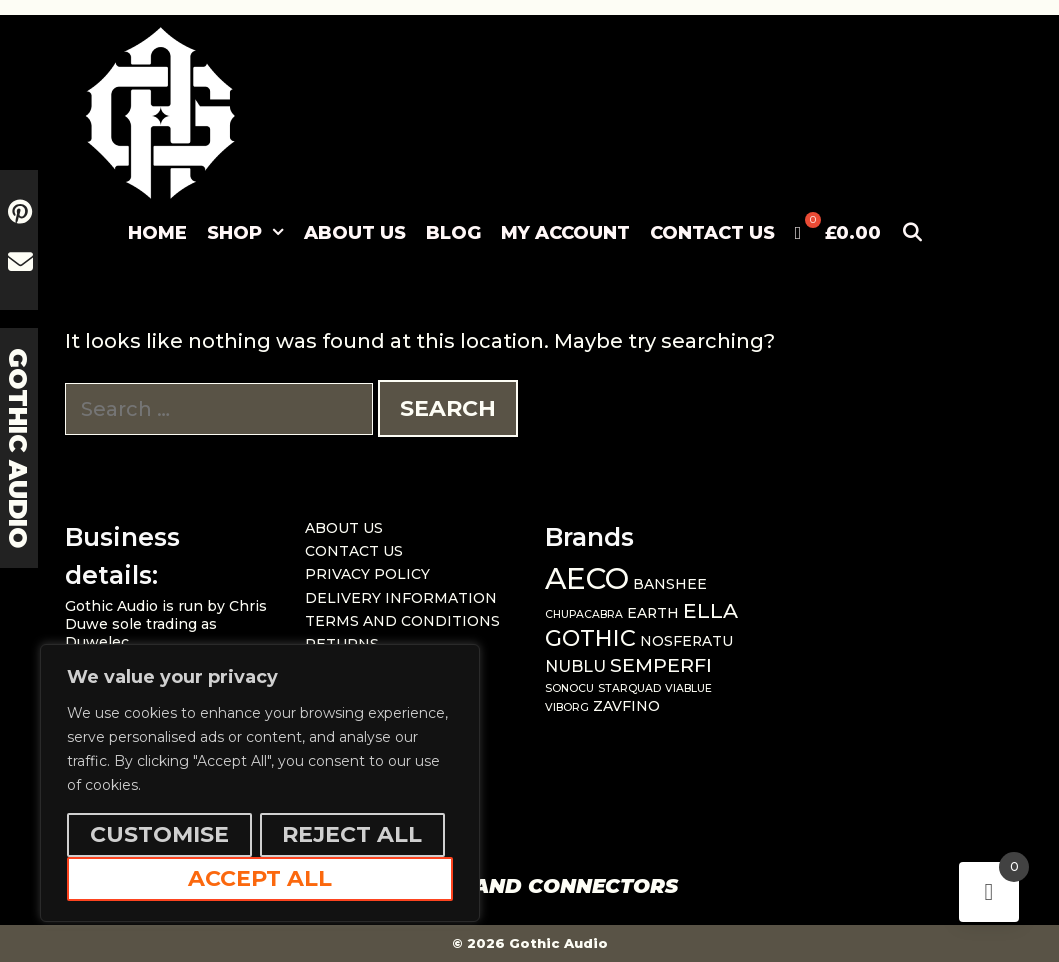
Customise (159, 834)
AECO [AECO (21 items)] (587, 578)
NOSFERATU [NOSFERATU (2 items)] (686, 641)
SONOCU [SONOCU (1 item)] (569, 688)
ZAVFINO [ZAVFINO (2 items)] (626, 706)
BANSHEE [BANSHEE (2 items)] (670, 584)
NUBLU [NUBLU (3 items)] (575, 666)
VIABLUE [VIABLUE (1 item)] (688, 688)
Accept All (260, 878)
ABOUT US (355, 233)
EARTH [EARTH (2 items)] (653, 613)
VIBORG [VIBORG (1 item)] (567, 707)
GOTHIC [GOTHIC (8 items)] (590, 638)
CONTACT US (712, 233)
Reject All (352, 834)
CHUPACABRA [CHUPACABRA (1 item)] (584, 614)
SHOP (250, 233)
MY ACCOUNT (565, 233)
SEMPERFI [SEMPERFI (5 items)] (661, 665)
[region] (260, 783)
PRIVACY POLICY (367, 574)
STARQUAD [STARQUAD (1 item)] (629, 688)
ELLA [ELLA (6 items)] (710, 610)
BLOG (453, 233)
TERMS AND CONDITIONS (402, 621)
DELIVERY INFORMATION (401, 598)
